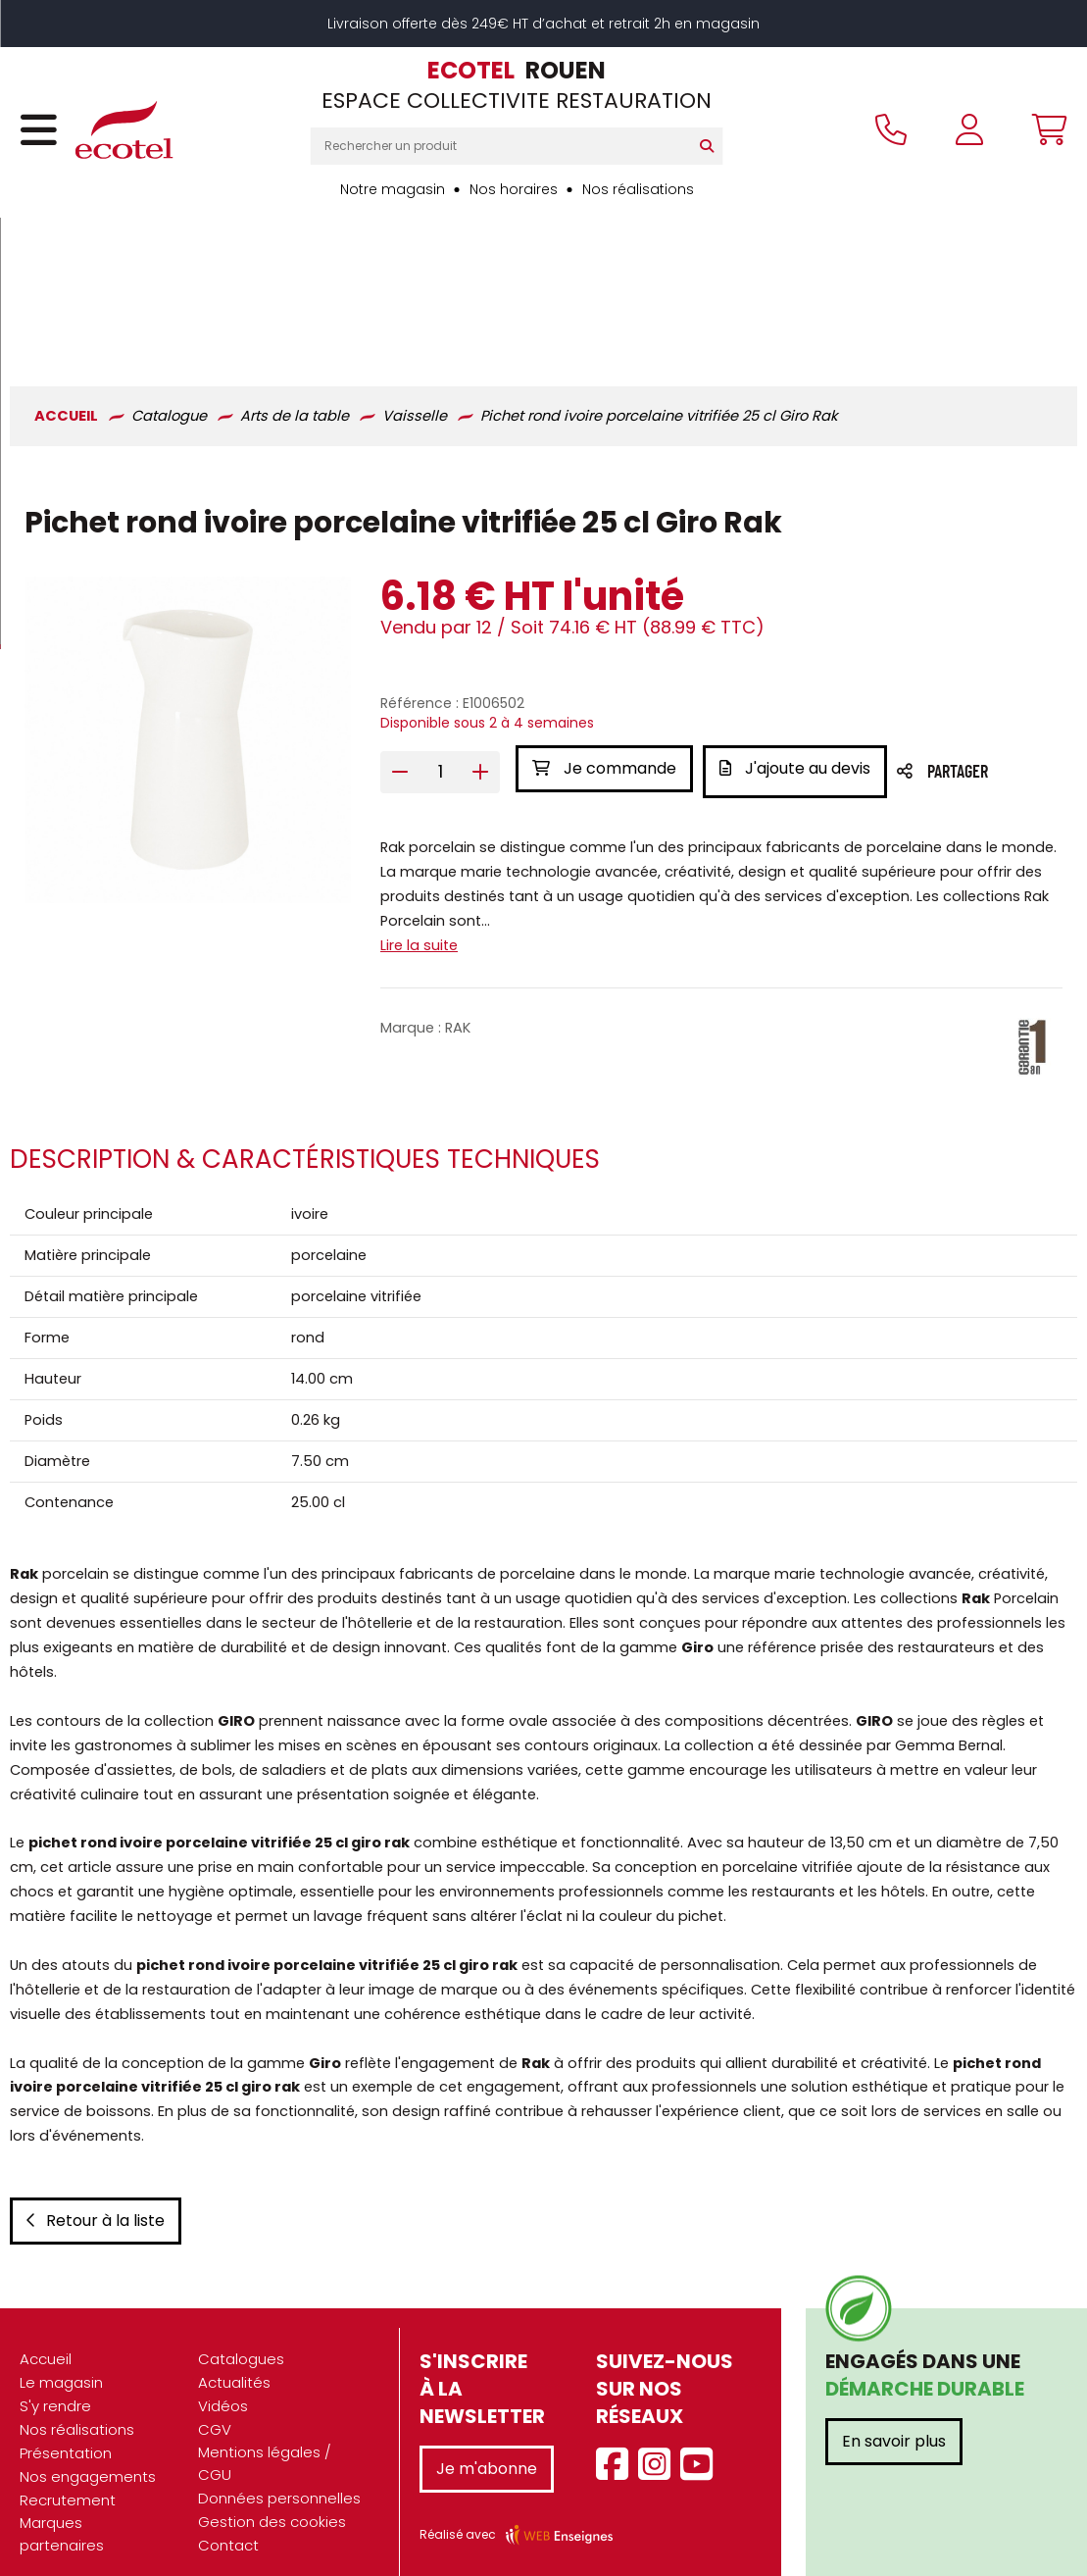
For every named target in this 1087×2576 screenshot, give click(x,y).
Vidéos (223, 2385)
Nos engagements (88, 2456)
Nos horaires (513, 189)
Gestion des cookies (272, 2501)
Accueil (46, 2338)
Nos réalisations (638, 189)
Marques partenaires (62, 2513)
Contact (228, 2524)
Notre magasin (392, 189)
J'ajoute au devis (800, 624)
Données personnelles (279, 2477)
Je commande (604, 624)
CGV (214, 2409)
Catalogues (241, 2338)
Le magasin (61, 2361)
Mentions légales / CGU (264, 2442)
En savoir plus (894, 2420)
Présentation (66, 2432)
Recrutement (68, 2479)
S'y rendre (55, 2385)
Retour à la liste (95, 2200)
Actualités (234, 2361)
